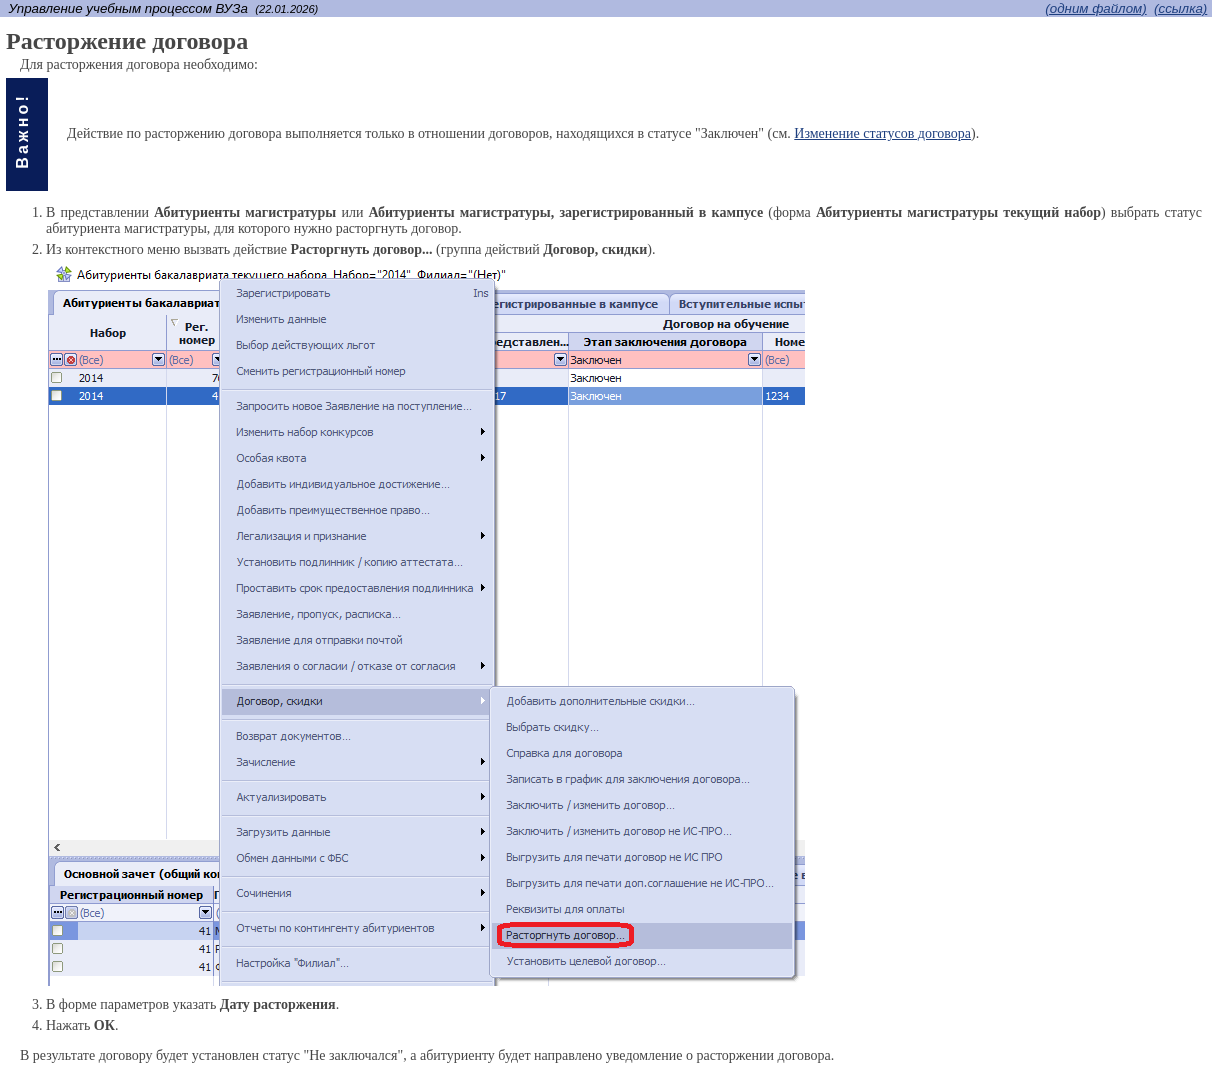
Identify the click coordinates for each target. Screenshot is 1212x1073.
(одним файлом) (1095, 8)
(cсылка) (1180, 8)
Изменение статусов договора (882, 133)
